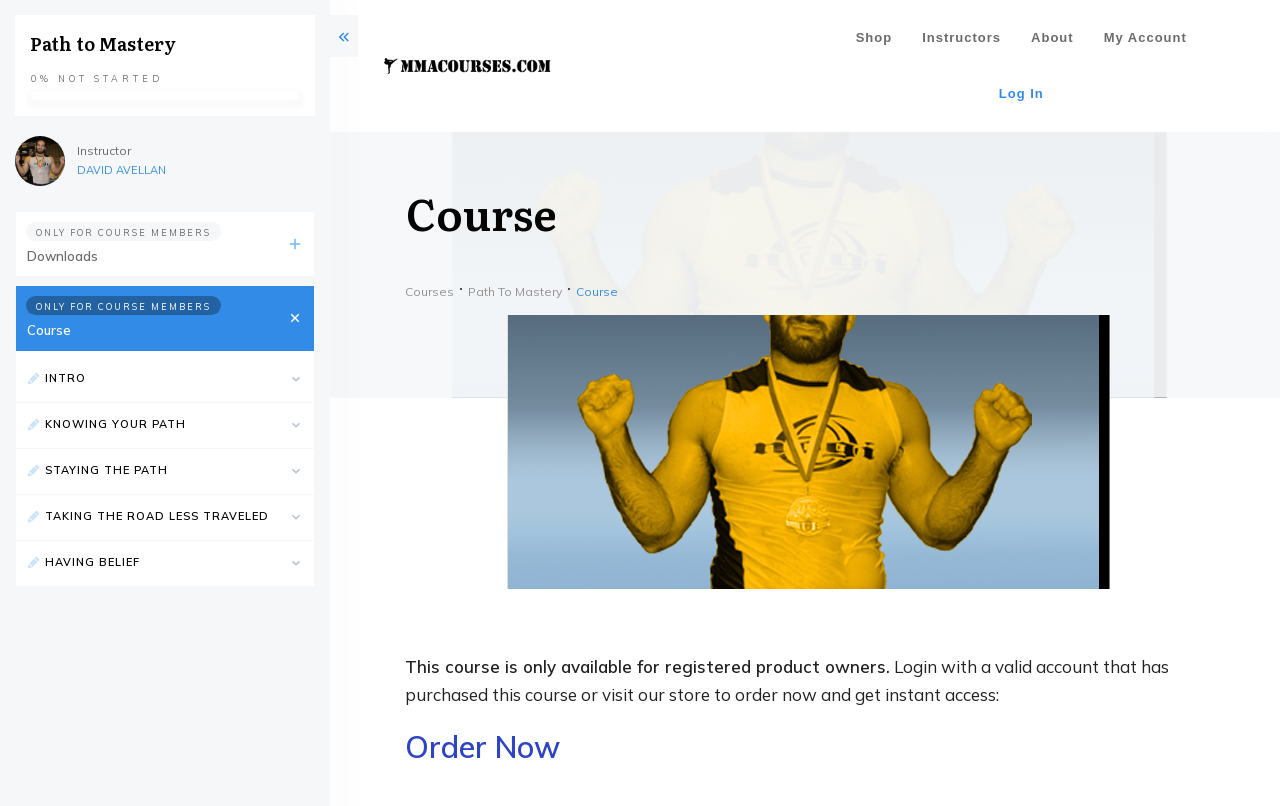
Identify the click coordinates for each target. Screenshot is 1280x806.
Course (49, 330)
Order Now (482, 747)
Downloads (62, 256)
